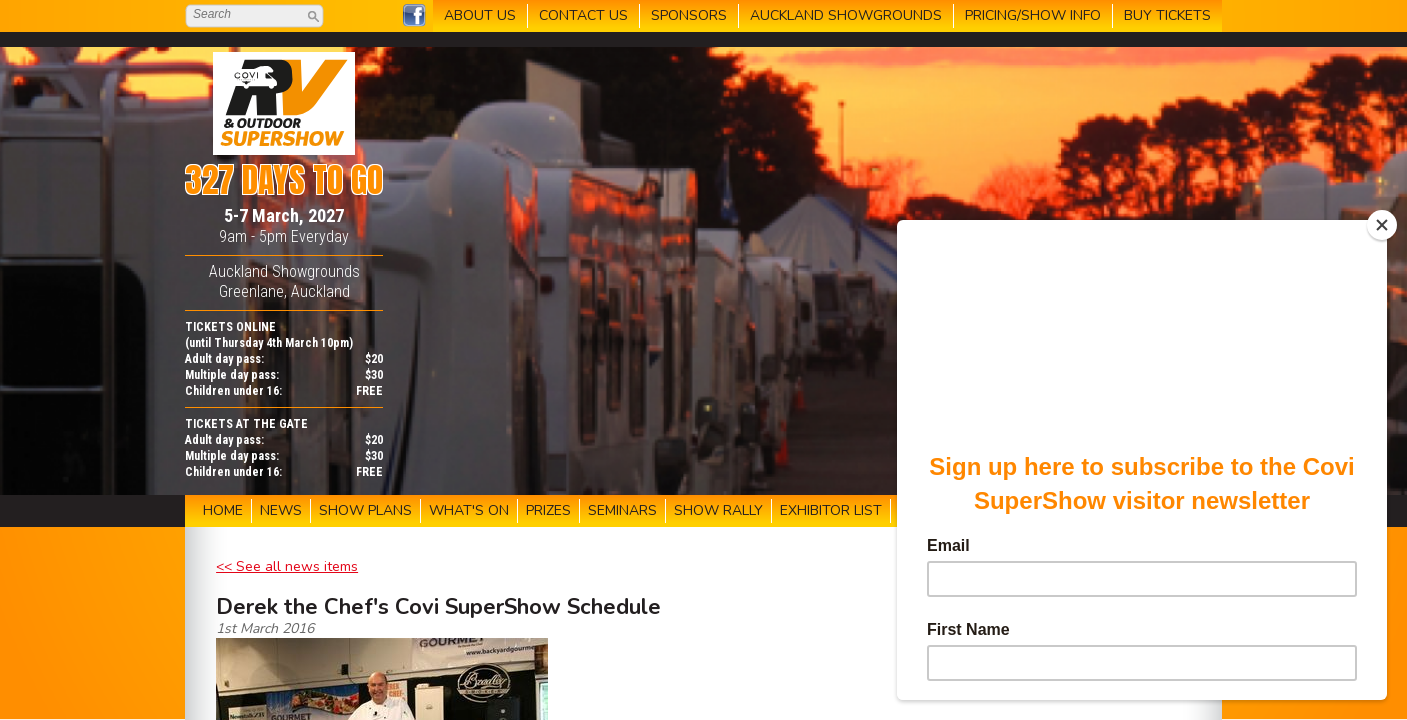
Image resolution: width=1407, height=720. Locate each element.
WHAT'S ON (469, 510)
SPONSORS (689, 15)
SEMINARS (622, 510)
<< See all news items (287, 566)
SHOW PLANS (365, 510)
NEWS (281, 510)
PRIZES (548, 510)
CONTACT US (583, 15)
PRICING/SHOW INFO (1033, 15)
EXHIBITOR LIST (831, 510)
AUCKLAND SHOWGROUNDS (846, 15)
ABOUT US (480, 15)
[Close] (1382, 225)
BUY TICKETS (1167, 15)
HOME (223, 510)
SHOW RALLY (718, 510)
